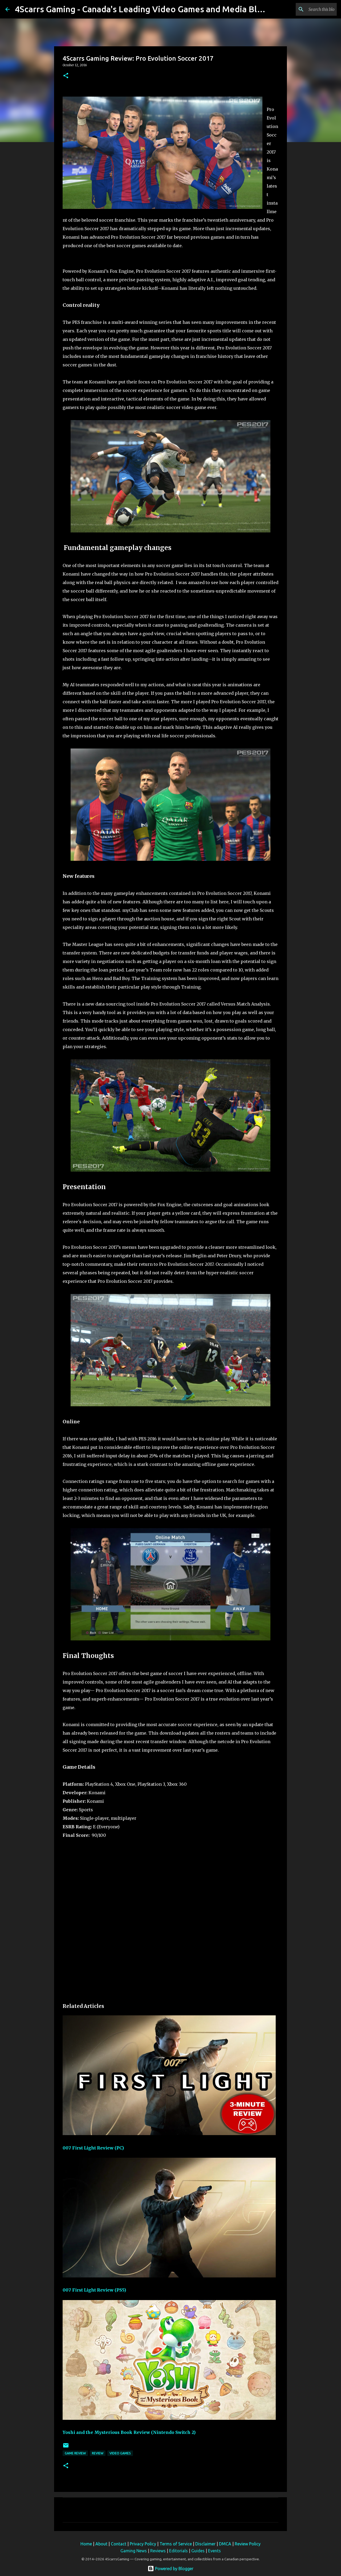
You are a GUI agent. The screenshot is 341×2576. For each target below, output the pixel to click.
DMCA (225, 2543)
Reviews (158, 2550)
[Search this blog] (309, 9)
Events (214, 2550)
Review (97, 2453)
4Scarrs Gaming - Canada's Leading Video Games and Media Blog (141, 9)
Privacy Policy (143, 2543)
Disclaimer (205, 2543)
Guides (198, 2550)
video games (120, 2453)
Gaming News (133, 2550)
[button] (66, 76)
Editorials (178, 2550)
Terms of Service (176, 2543)
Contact (118, 2543)
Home (86, 2543)
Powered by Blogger (170, 2568)
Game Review (75, 2453)
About (101, 2543)
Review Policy (248, 2543)
